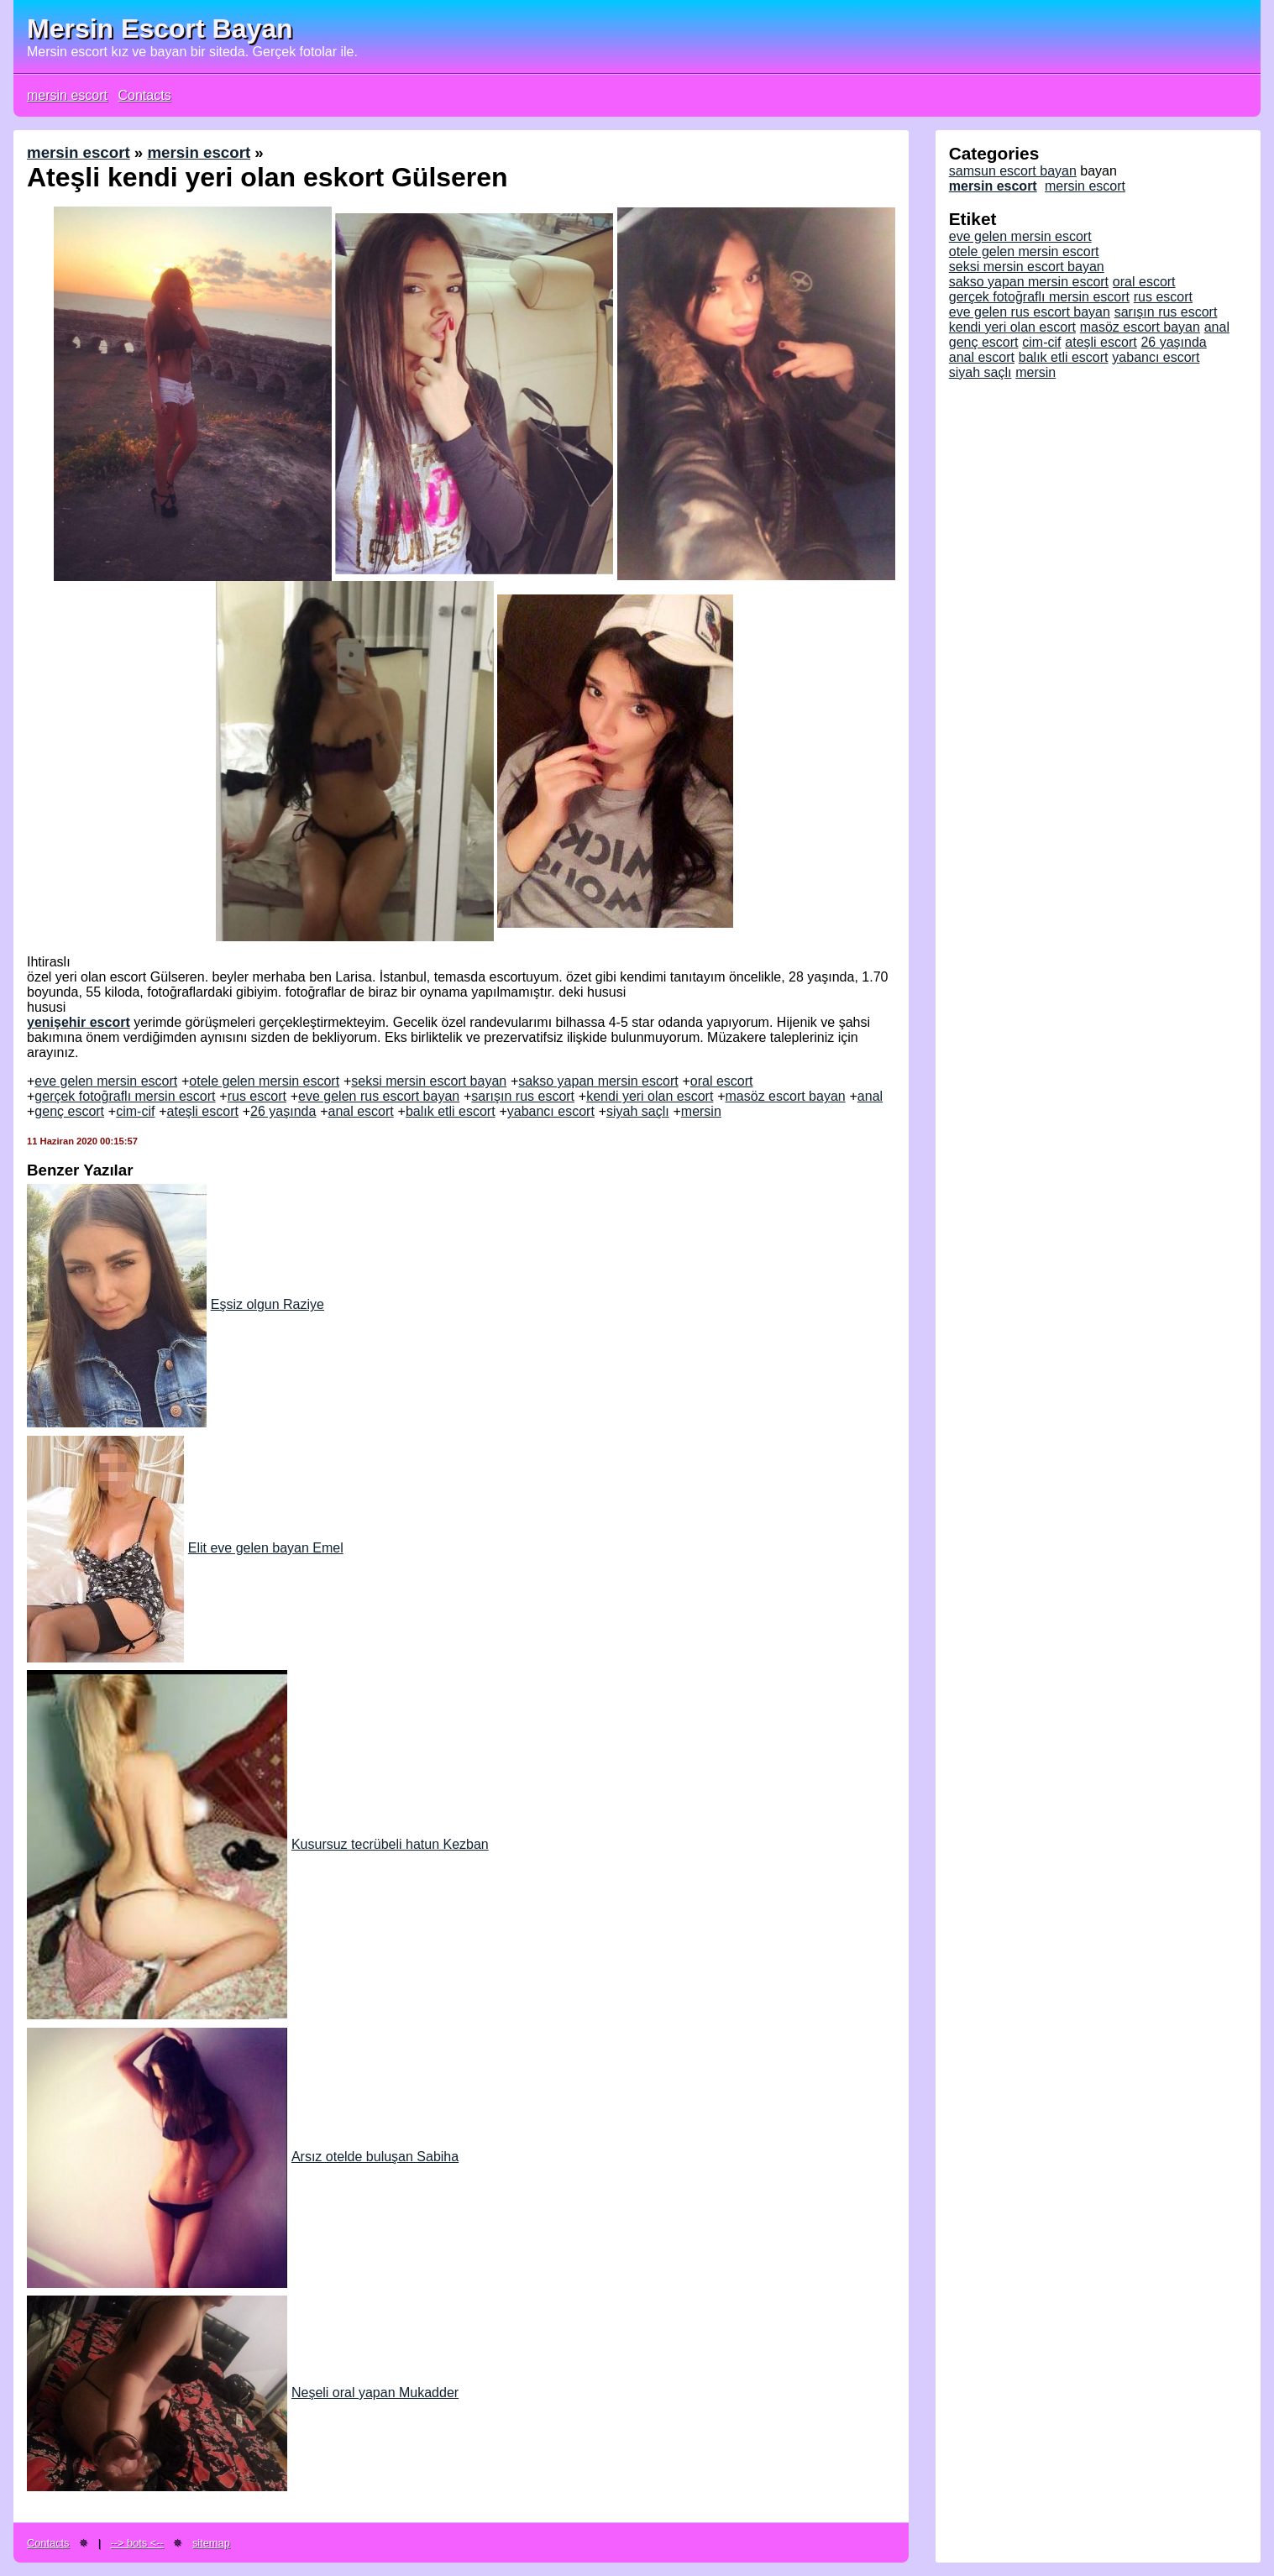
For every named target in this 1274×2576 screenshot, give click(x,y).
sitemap (211, 2543)
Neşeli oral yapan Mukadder (243, 2392)
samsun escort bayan (1013, 171)
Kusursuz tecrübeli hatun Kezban (258, 1844)
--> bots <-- (137, 2543)
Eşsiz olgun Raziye (175, 1304)
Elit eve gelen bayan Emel (185, 1548)
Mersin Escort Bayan (160, 28)
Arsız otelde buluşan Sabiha (243, 2156)
